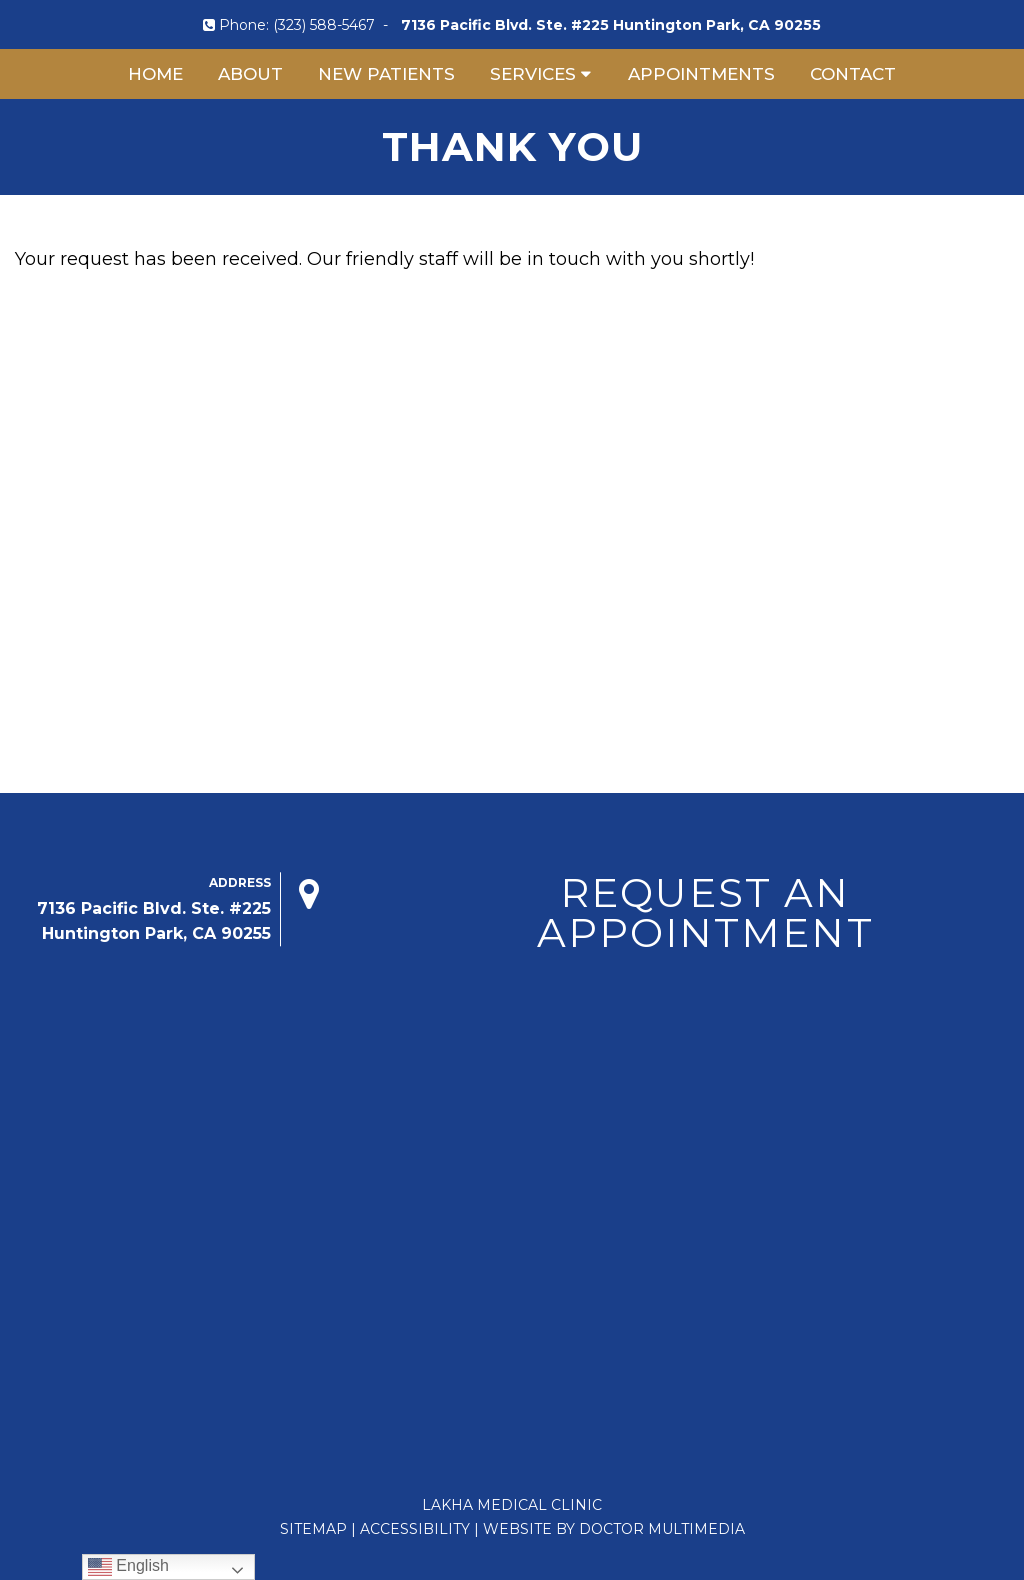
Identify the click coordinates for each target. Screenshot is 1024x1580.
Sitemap (313, 1529)
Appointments (701, 74)
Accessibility (415, 1529)
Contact (853, 74)
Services (533, 74)
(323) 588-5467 (324, 25)
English (128, 1566)
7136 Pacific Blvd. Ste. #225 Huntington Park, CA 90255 (611, 25)
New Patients (386, 74)
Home (155, 74)
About (250, 74)
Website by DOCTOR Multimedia (614, 1529)
